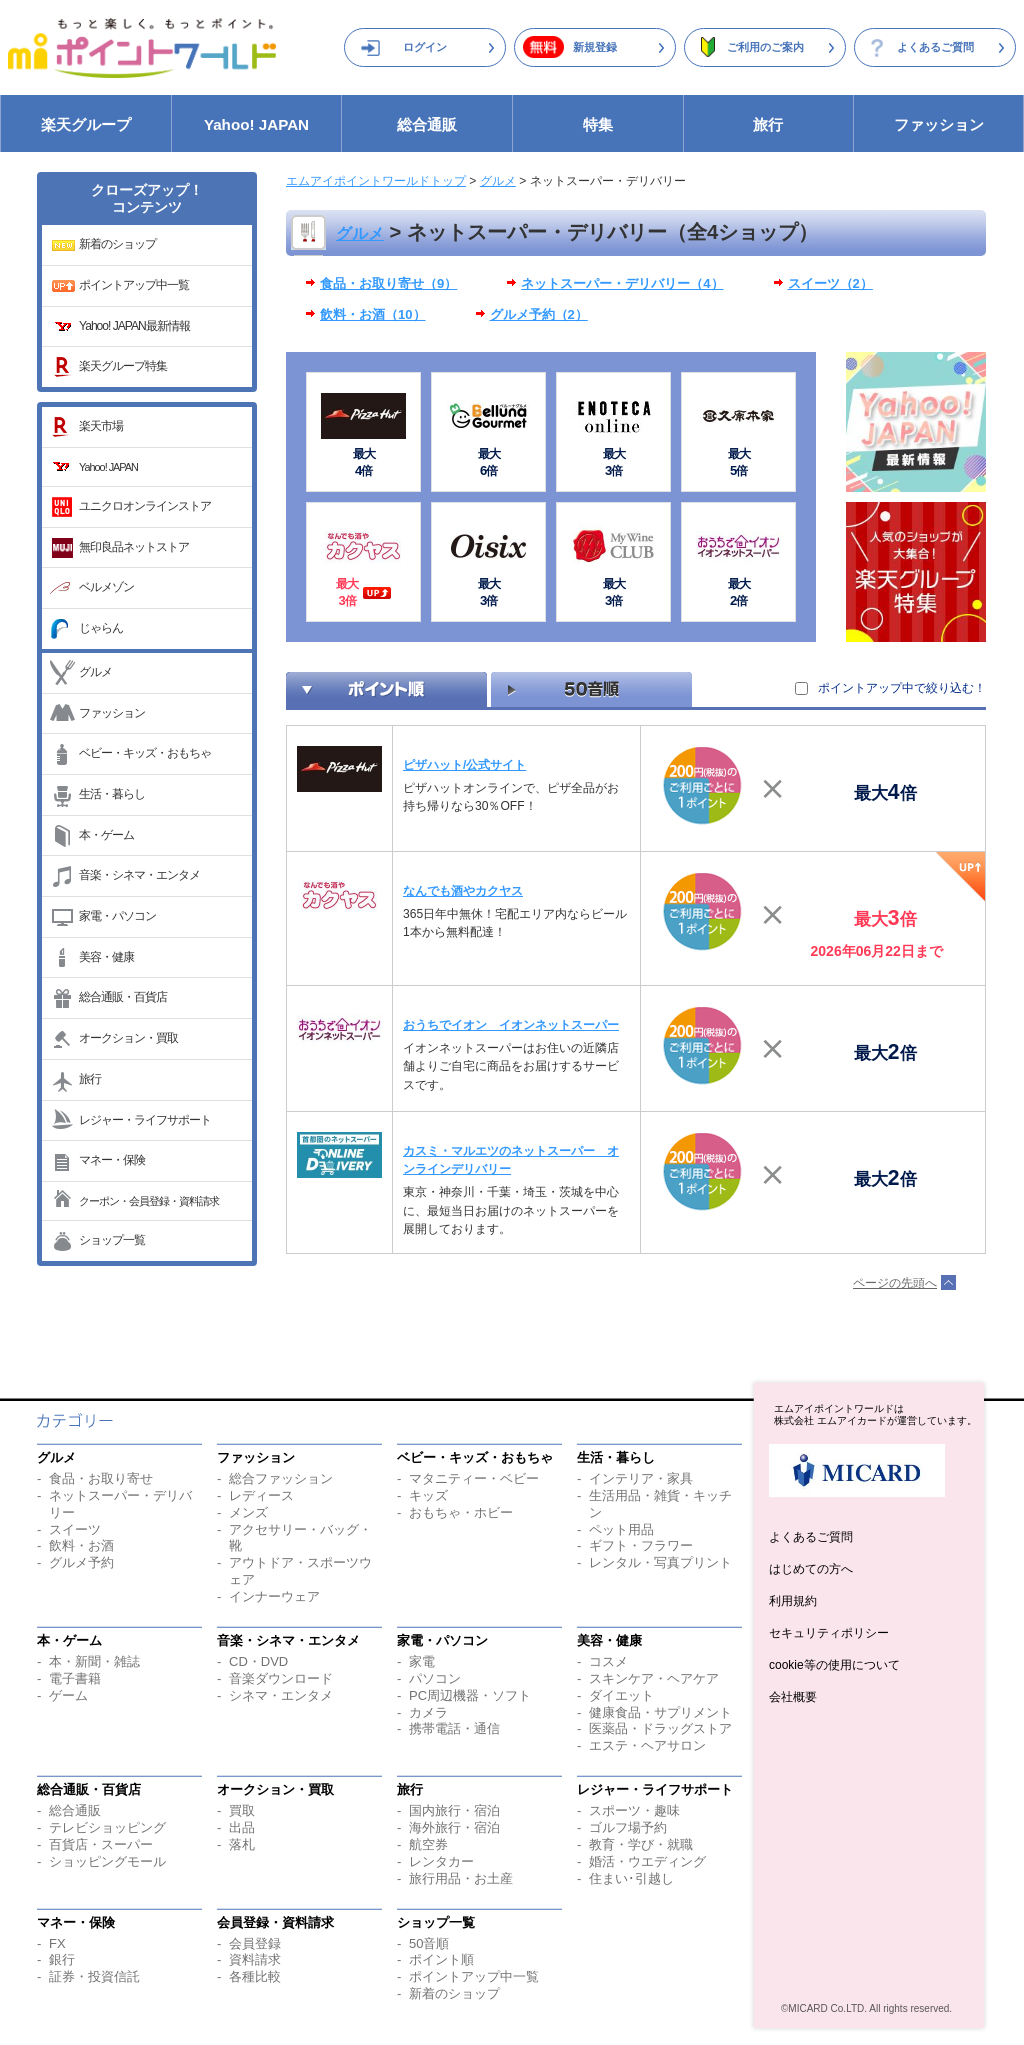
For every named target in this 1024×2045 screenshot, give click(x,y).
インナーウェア (274, 1596)
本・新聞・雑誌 (94, 1661)
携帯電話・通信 (454, 1728)
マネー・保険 (112, 1160)
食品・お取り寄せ (101, 1478)
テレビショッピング (107, 1827)
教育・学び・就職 (641, 1844)
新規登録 (595, 47)
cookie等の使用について (834, 1665)
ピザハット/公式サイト (464, 765)
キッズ (428, 1495)
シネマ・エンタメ (281, 1695)
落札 (242, 1844)
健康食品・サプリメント (660, 1712)
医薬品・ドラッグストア (660, 1728)
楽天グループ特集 (123, 366)
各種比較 (255, 1976)
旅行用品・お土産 (461, 1878)
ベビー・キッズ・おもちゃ (145, 753)
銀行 (62, 1959)
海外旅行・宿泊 (454, 1827)
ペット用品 (621, 1529)
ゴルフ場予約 (628, 1827)
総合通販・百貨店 (123, 997)
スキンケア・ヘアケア (654, 1678)
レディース (261, 1495)
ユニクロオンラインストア (145, 506)
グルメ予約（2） (539, 314)
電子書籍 (75, 1678)
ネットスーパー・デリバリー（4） (622, 283)
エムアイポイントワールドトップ (376, 181)
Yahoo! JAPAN (256, 124)
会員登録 (255, 1943)
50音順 (429, 1943)
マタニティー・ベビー (474, 1478)
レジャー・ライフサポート (145, 1120)
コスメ (608, 1661)
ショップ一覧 (112, 1240)
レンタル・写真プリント (660, 1562)
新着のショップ (117, 244)
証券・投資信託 (94, 1976)
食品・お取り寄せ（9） (388, 283)
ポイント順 (441, 1959)
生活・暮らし (112, 794)
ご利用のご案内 (765, 47)
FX (57, 1943)
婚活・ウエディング (647, 1861)
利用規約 (793, 1601)
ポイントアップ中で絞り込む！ (902, 688)
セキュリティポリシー (829, 1633)
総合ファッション (281, 1478)
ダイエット (621, 1695)
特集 (598, 124)
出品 (242, 1827)
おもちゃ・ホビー (461, 1512)
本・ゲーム (106, 835)
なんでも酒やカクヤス (463, 891)
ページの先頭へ (895, 1283)
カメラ (428, 1712)
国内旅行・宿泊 (454, 1810)
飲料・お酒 (81, 1545)
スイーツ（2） (830, 283)
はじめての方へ (811, 1569)
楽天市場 (101, 426)
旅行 (768, 124)
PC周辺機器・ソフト (470, 1695)
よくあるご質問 (935, 47)
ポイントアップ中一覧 (134, 285)
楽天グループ (86, 124)
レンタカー (441, 1861)
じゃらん (101, 628)
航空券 (428, 1844)
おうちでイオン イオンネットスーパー (511, 1025)
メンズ (248, 1512)
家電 (422, 1661)
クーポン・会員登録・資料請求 (149, 1201)
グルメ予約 (81, 1562)
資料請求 (255, 1959)
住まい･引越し (631, 1878)
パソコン (435, 1678)
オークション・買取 (128, 1038)
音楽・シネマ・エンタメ (139, 875)
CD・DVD (258, 1661)
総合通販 (427, 124)
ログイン (425, 47)
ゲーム (68, 1695)
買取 (242, 1810)
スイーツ (75, 1529)
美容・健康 (106, 957)
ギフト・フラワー (641, 1545)
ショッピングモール (107, 1861)
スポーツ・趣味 (634, 1810)
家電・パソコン (117, 916)
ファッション (939, 124)
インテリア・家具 (641, 1478)
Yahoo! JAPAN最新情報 (134, 326)
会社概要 (793, 1697)
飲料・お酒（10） (373, 314)
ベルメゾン (106, 587)
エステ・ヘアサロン (647, 1745)
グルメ (95, 672)
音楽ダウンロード (281, 1678)
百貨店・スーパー (101, 1844)
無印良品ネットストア (134, 547)
